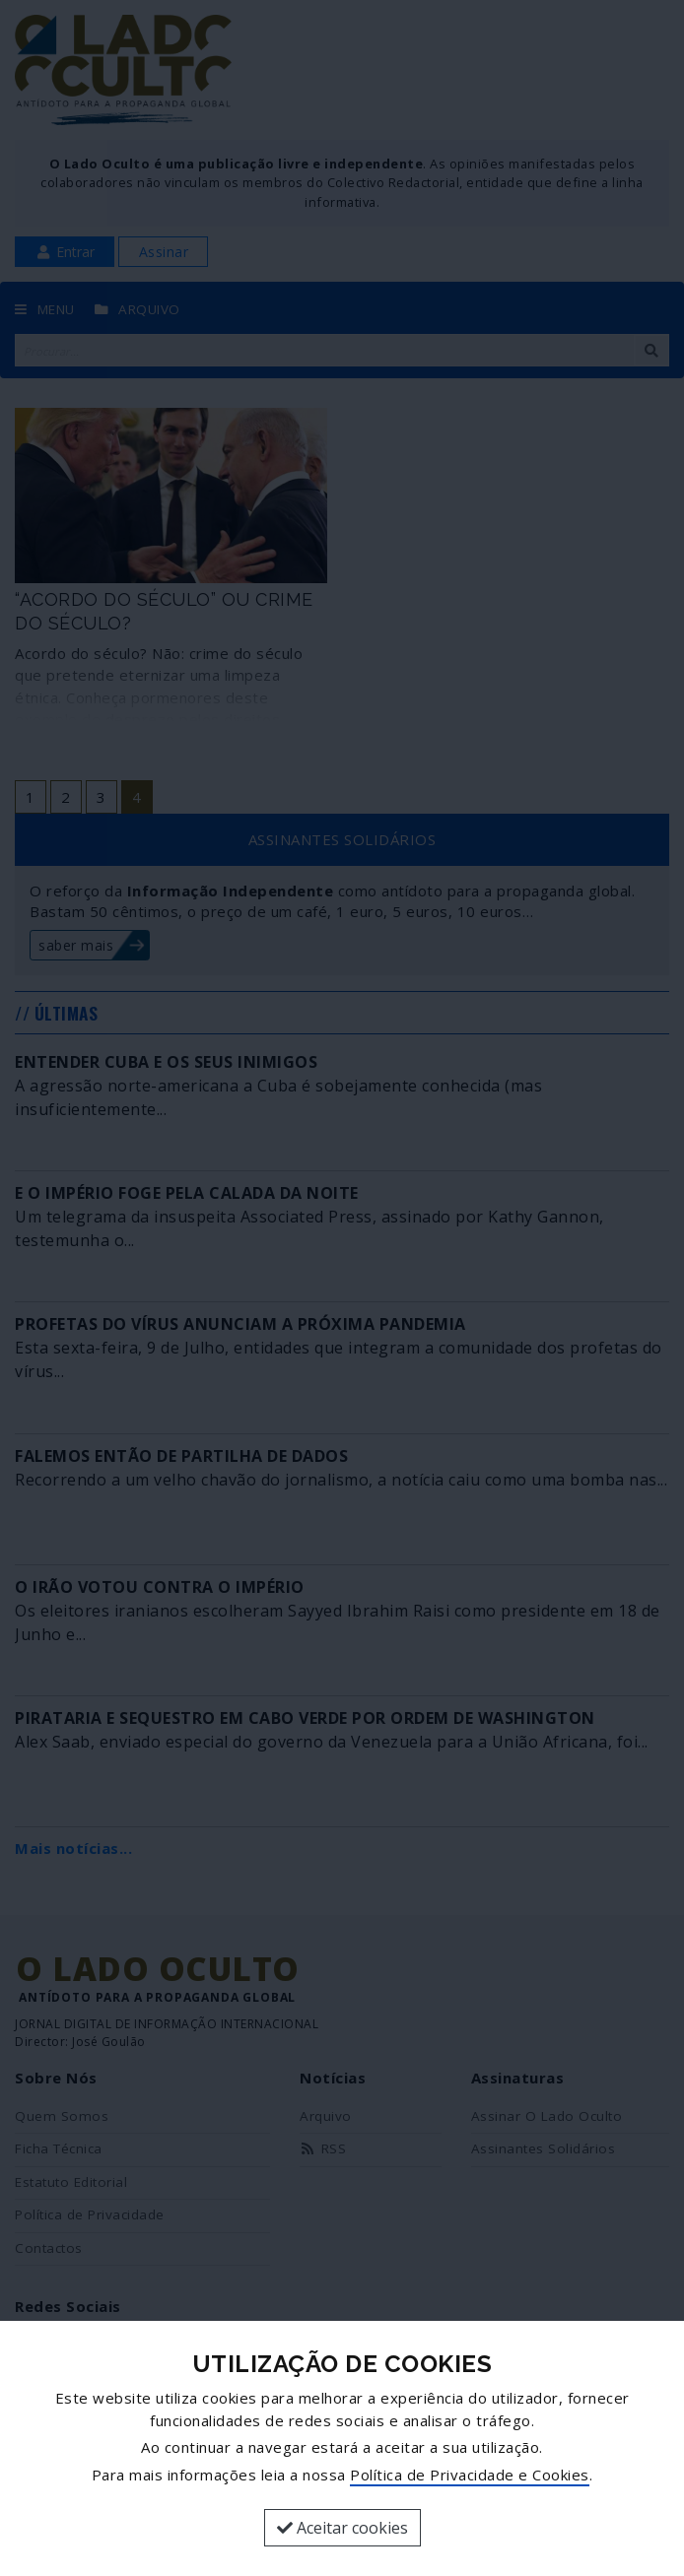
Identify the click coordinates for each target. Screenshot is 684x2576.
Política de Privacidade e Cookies (469, 2474)
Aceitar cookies (342, 2528)
